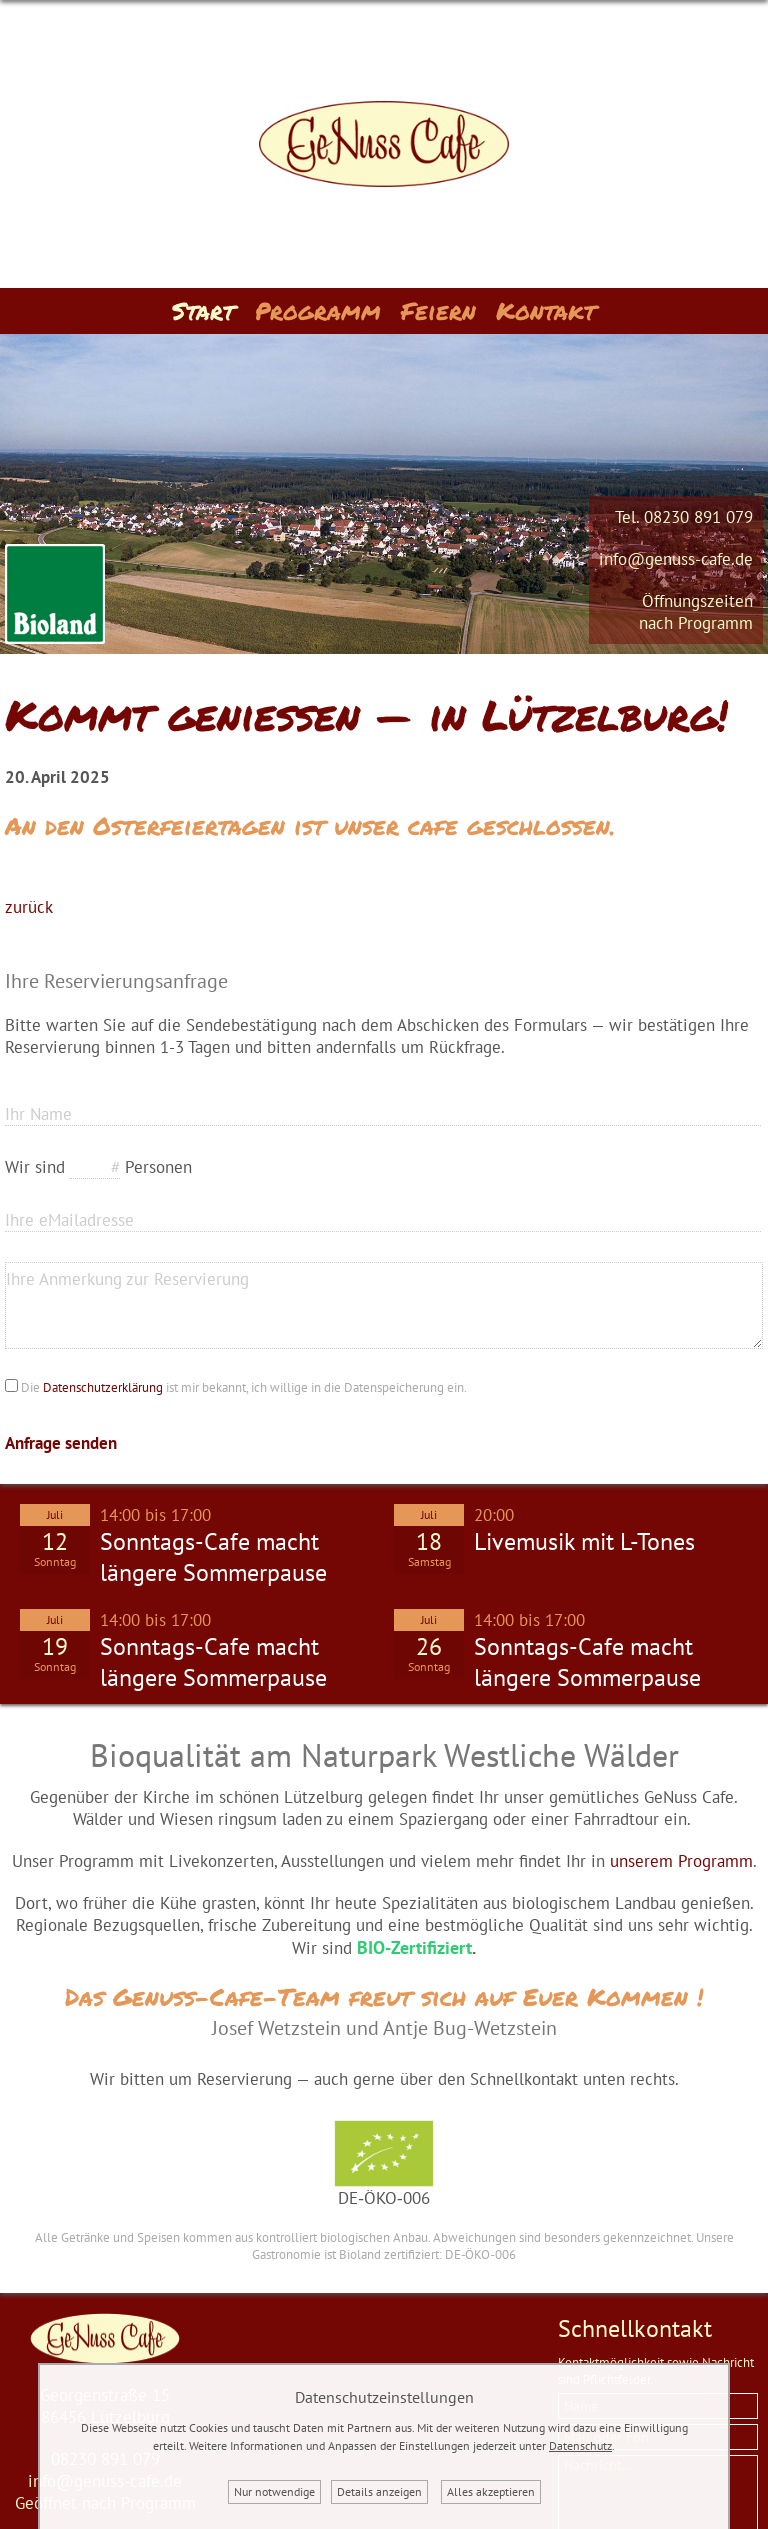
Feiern (438, 310)
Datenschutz (580, 2445)
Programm (318, 310)
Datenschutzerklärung (103, 1387)
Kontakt (546, 310)
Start (203, 310)
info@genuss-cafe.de (676, 559)
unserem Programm (681, 1861)
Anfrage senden (61, 1443)
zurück (29, 907)
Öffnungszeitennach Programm (696, 612)
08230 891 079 (698, 517)
